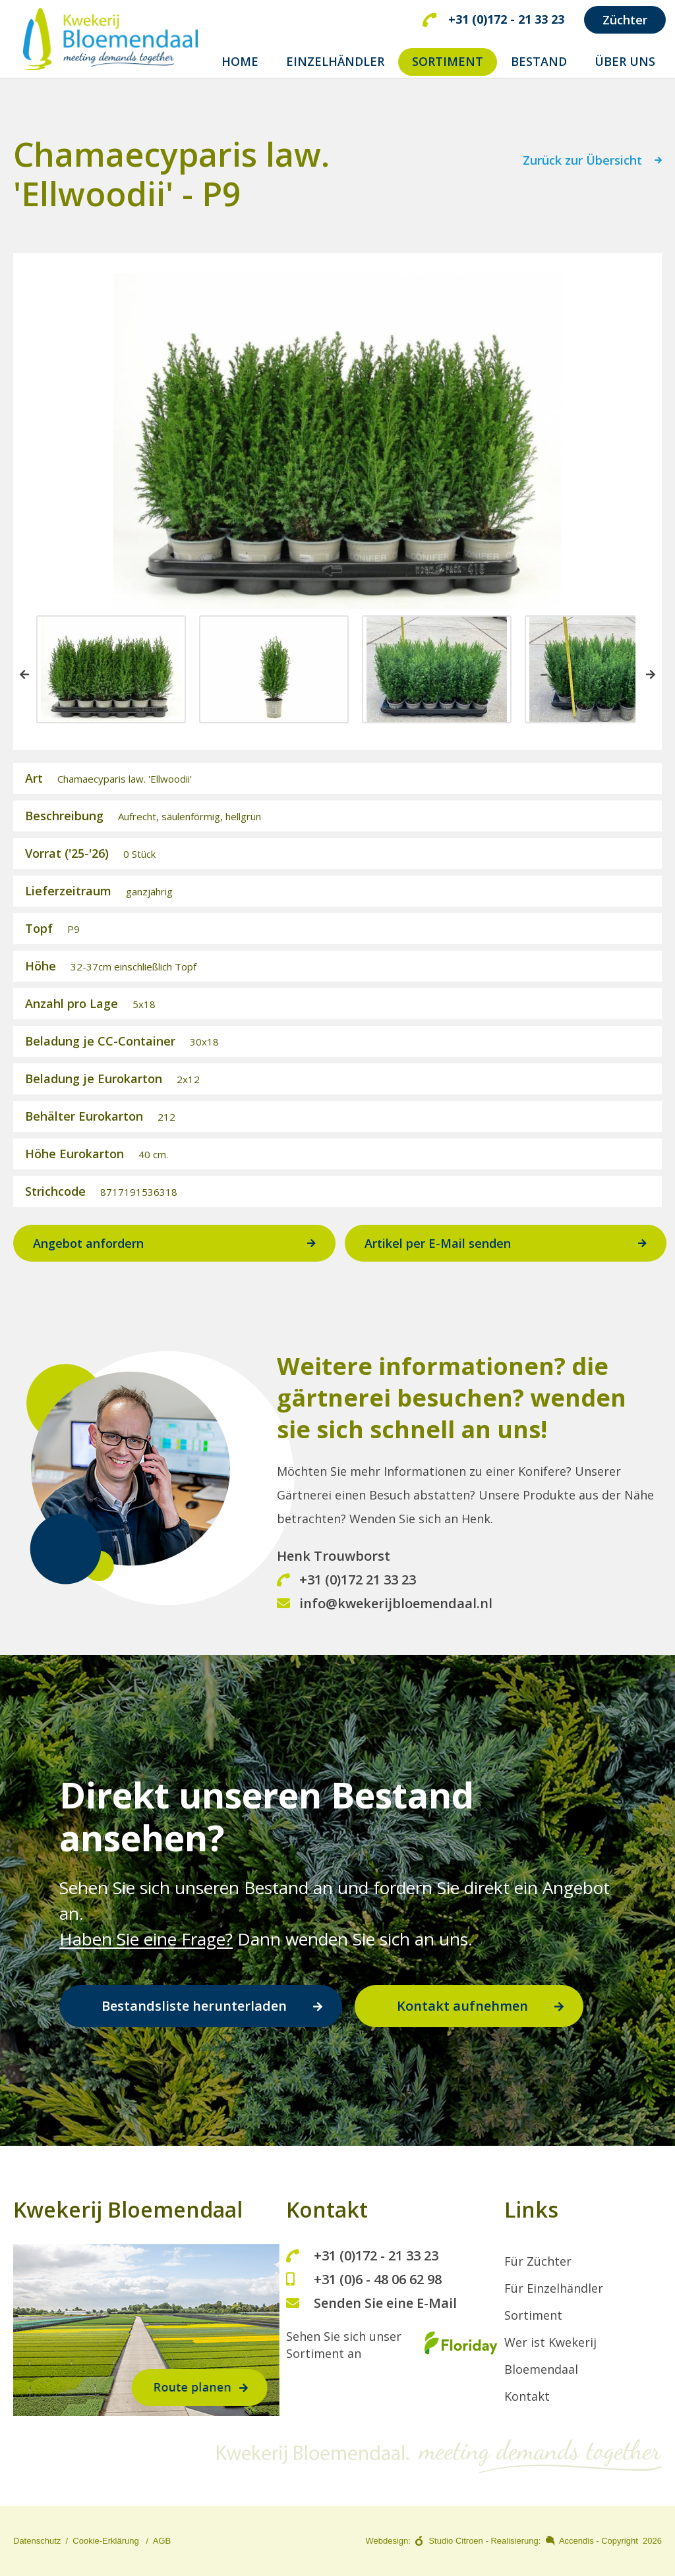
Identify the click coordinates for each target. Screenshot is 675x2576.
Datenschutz (37, 2541)
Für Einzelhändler (553, 2289)
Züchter (624, 20)
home (239, 61)
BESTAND (539, 61)
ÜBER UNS (625, 61)
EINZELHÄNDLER (335, 61)
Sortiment (533, 2316)
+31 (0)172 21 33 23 (346, 1592)
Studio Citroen (455, 2541)
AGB (162, 2541)
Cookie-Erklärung (105, 2541)
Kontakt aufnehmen (462, 2006)
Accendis (576, 2541)
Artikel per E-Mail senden (438, 1256)
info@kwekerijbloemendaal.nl (384, 1616)
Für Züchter (538, 2262)
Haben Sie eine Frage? (146, 1939)
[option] (111, 682)
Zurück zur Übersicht (582, 174)
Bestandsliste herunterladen (194, 2006)
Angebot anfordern (88, 1256)
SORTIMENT (447, 61)
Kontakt (527, 2397)
